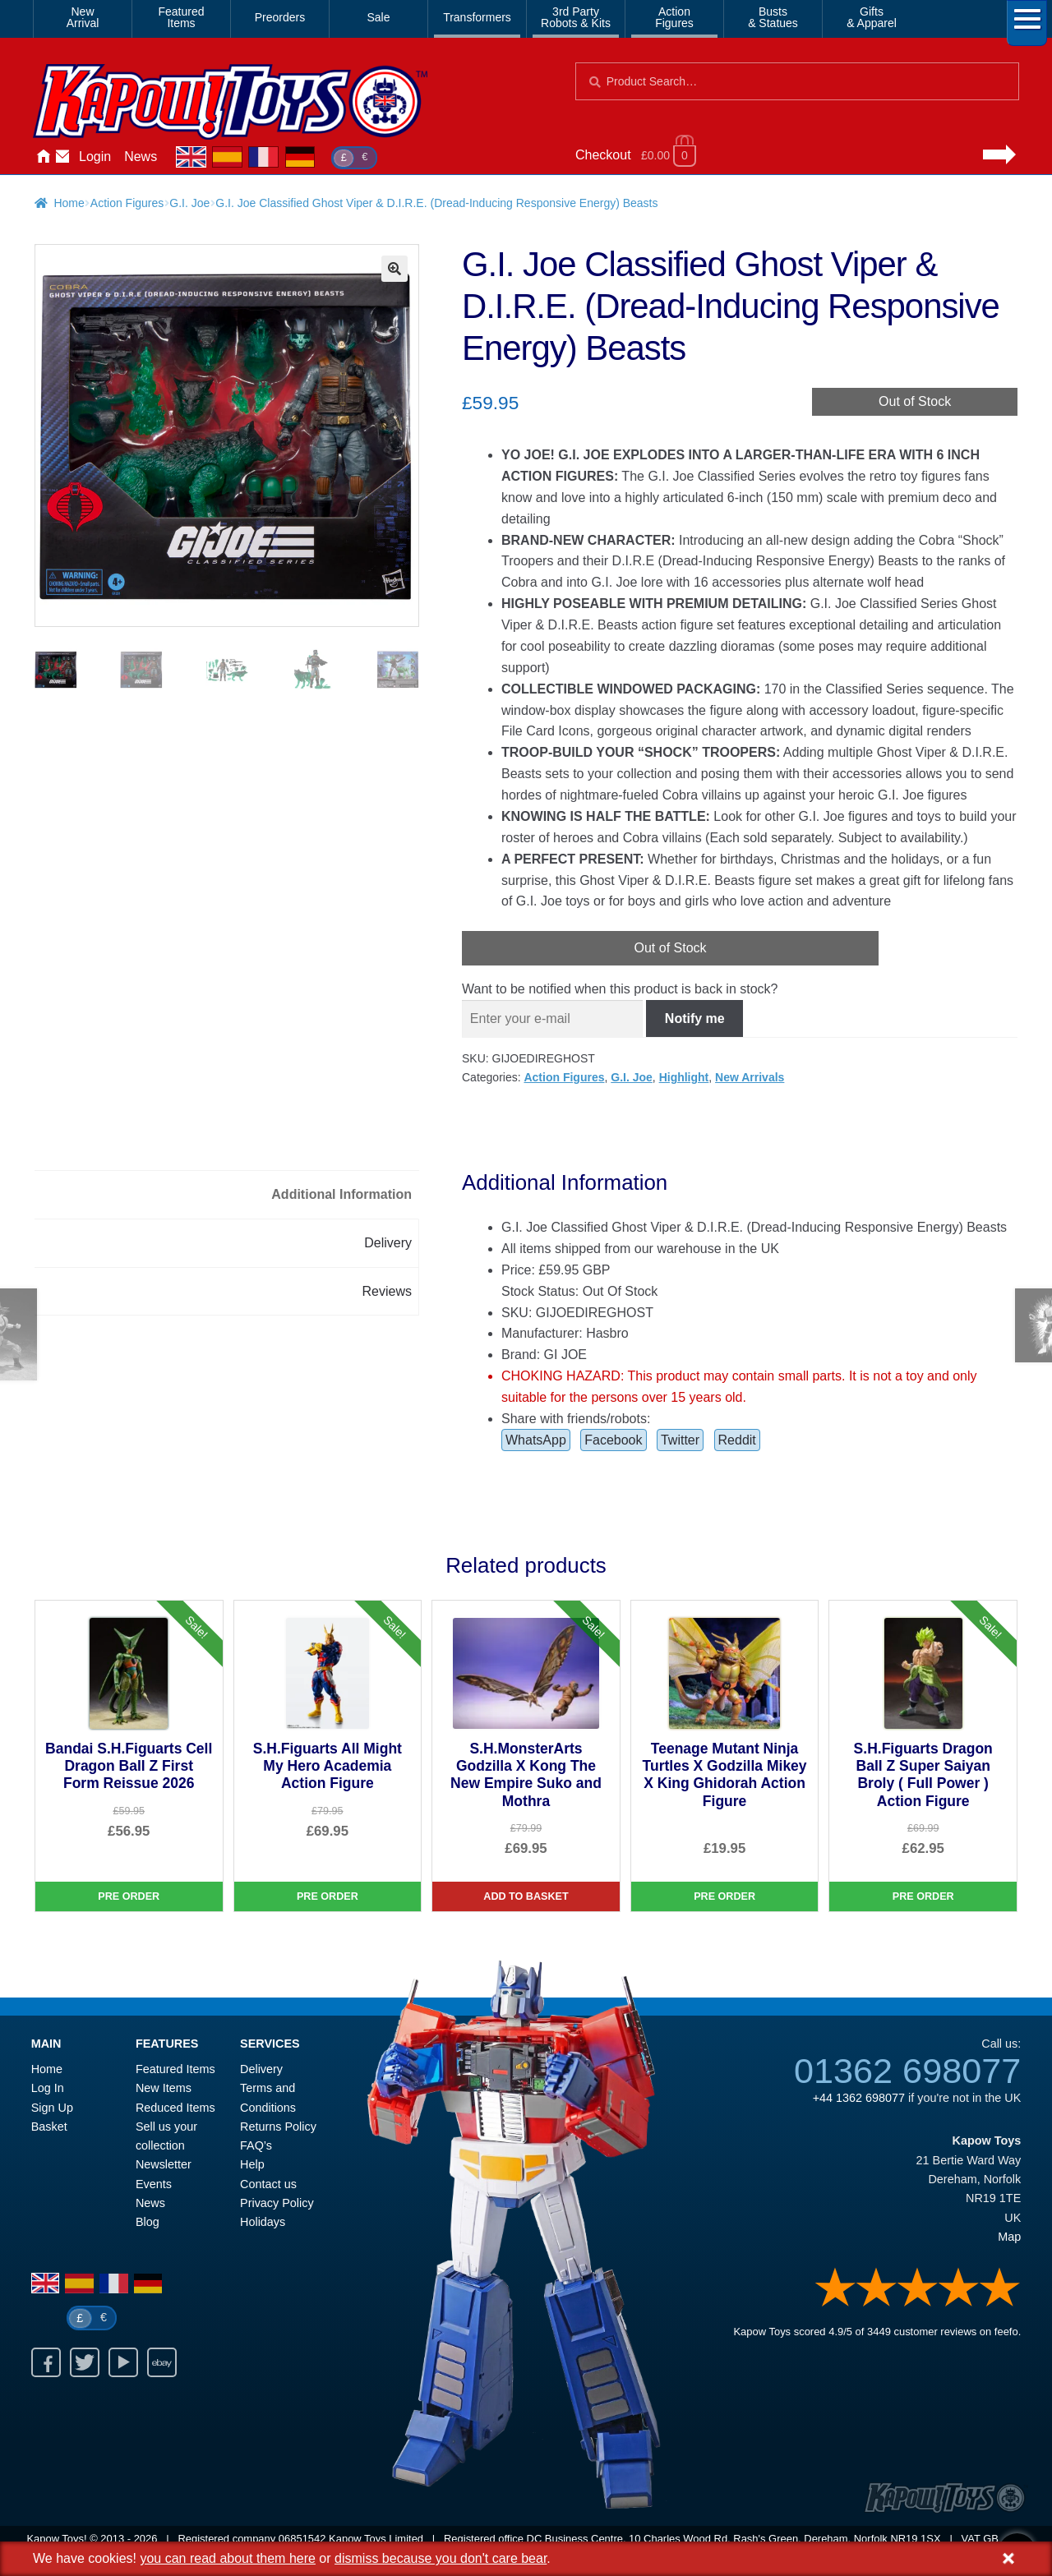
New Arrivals (749, 1077)
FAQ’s (256, 2145)
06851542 (302, 2538)
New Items (163, 2087)
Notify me (695, 1018)
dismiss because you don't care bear (441, 2558)
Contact (62, 157)
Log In (47, 2087)
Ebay (162, 2362)
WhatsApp (535, 1440)
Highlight (684, 1077)
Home (43, 157)
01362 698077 (907, 2070)
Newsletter (163, 2164)
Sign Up (52, 2107)
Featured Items (175, 2069)
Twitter (680, 1440)
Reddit (737, 1440)
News (140, 157)
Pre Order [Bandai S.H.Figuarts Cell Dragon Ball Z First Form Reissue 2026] (128, 1896)
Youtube (123, 2362)
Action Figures (127, 203)
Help (252, 2164)
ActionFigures (674, 17)
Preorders (280, 17)
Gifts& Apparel (872, 17)
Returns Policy (278, 2126)
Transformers (477, 17)
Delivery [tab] (388, 1243)
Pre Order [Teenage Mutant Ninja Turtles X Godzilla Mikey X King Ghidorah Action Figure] (724, 1896)
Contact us (268, 2184)
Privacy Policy (277, 2203)
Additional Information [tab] (341, 1194)
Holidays (262, 2221)
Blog (147, 2221)
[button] (394, 269)
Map (1009, 2236)
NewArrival (83, 17)
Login (95, 157)
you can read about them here (227, 2558)
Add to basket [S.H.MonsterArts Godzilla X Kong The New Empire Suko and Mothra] (525, 1896)
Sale (378, 17)
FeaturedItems (181, 17)
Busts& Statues (773, 17)
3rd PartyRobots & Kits (576, 17)
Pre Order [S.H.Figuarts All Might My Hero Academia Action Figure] (327, 1896)
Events (154, 2184)
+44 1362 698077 (859, 2097)
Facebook (613, 1440)
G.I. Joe (189, 203)
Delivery (261, 2069)
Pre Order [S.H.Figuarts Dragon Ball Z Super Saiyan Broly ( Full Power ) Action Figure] (923, 1896)
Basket (49, 2126)
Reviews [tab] (387, 1291)
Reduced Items (175, 2107)
